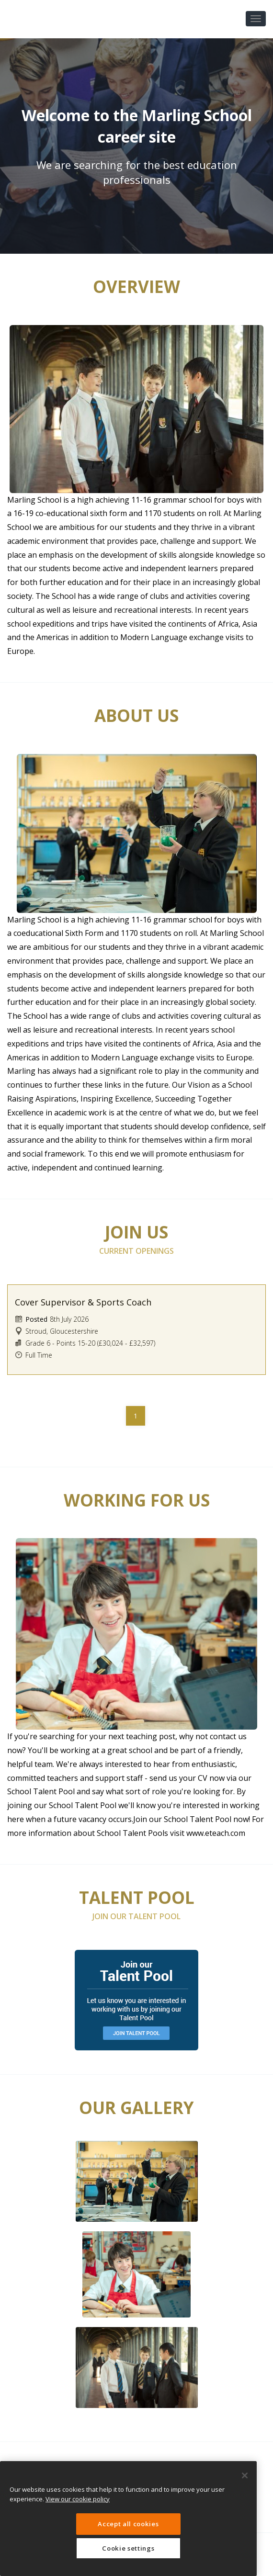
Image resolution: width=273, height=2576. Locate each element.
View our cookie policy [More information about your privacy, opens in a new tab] (78, 2499)
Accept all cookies (128, 2524)
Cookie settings (128, 2548)
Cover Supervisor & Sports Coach (83, 1302)
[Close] (244, 2475)
